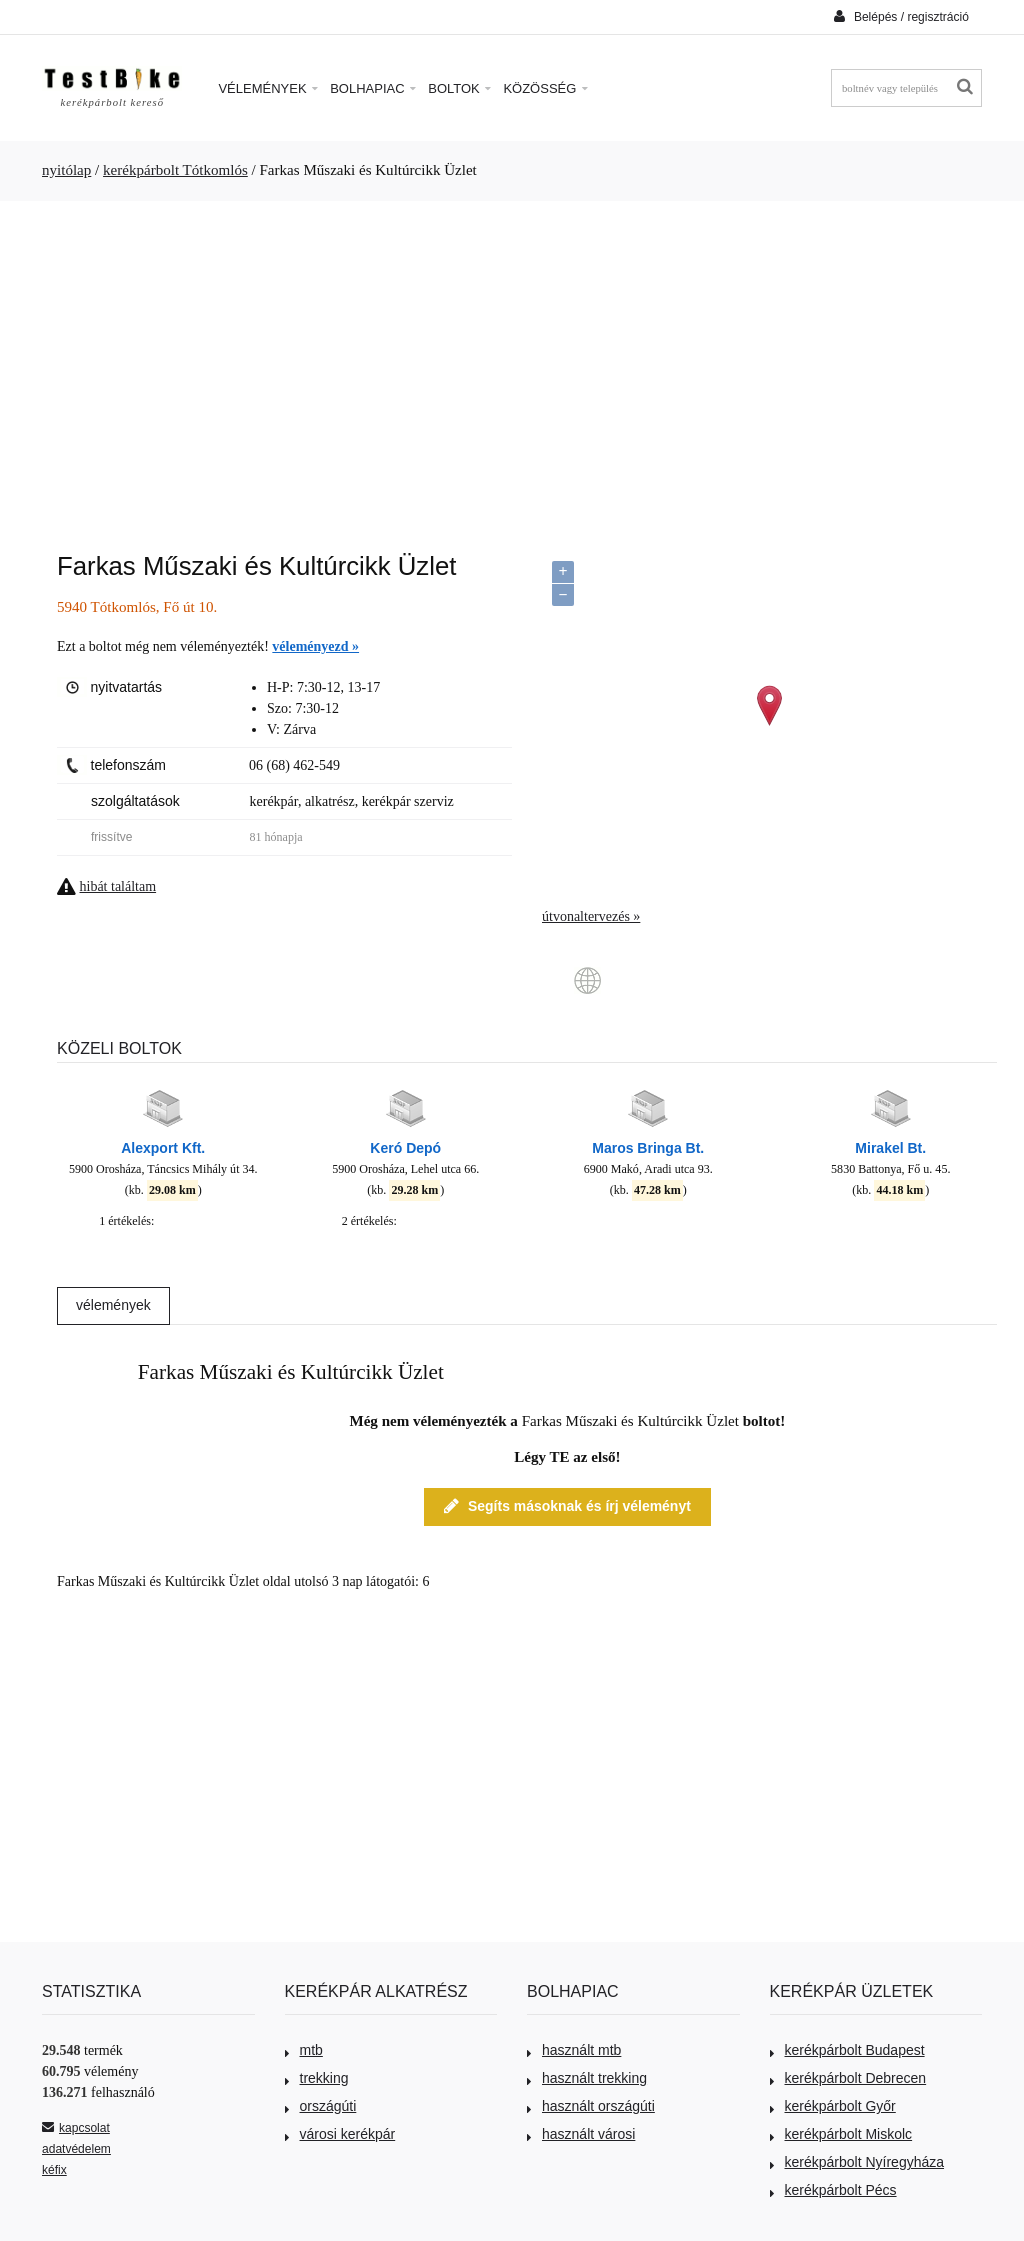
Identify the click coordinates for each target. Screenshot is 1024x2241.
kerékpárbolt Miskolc (841, 2134)
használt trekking (587, 2078)
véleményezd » (315, 646)
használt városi (581, 2134)
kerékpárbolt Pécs (833, 2190)
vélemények (113, 1305)
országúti (321, 2106)
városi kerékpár (340, 2134)
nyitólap (66, 170)
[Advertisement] (512, 366)
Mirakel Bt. (890, 1148)
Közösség (545, 88)
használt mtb (574, 2050)
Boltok (459, 88)
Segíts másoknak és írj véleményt (567, 1506)
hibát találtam (118, 886)
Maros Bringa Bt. (648, 1148)
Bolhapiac (373, 88)
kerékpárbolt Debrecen (848, 2078)
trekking (317, 2078)
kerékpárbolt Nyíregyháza (857, 2162)
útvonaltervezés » (591, 916)
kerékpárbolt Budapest (847, 2050)
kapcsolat (76, 2128)
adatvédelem (76, 2149)
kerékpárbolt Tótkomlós (175, 170)
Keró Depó (405, 1148)
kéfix (54, 2170)
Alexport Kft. (163, 1148)
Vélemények (268, 88)
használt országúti (591, 2106)
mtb (304, 2050)
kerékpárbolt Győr (833, 2106)
